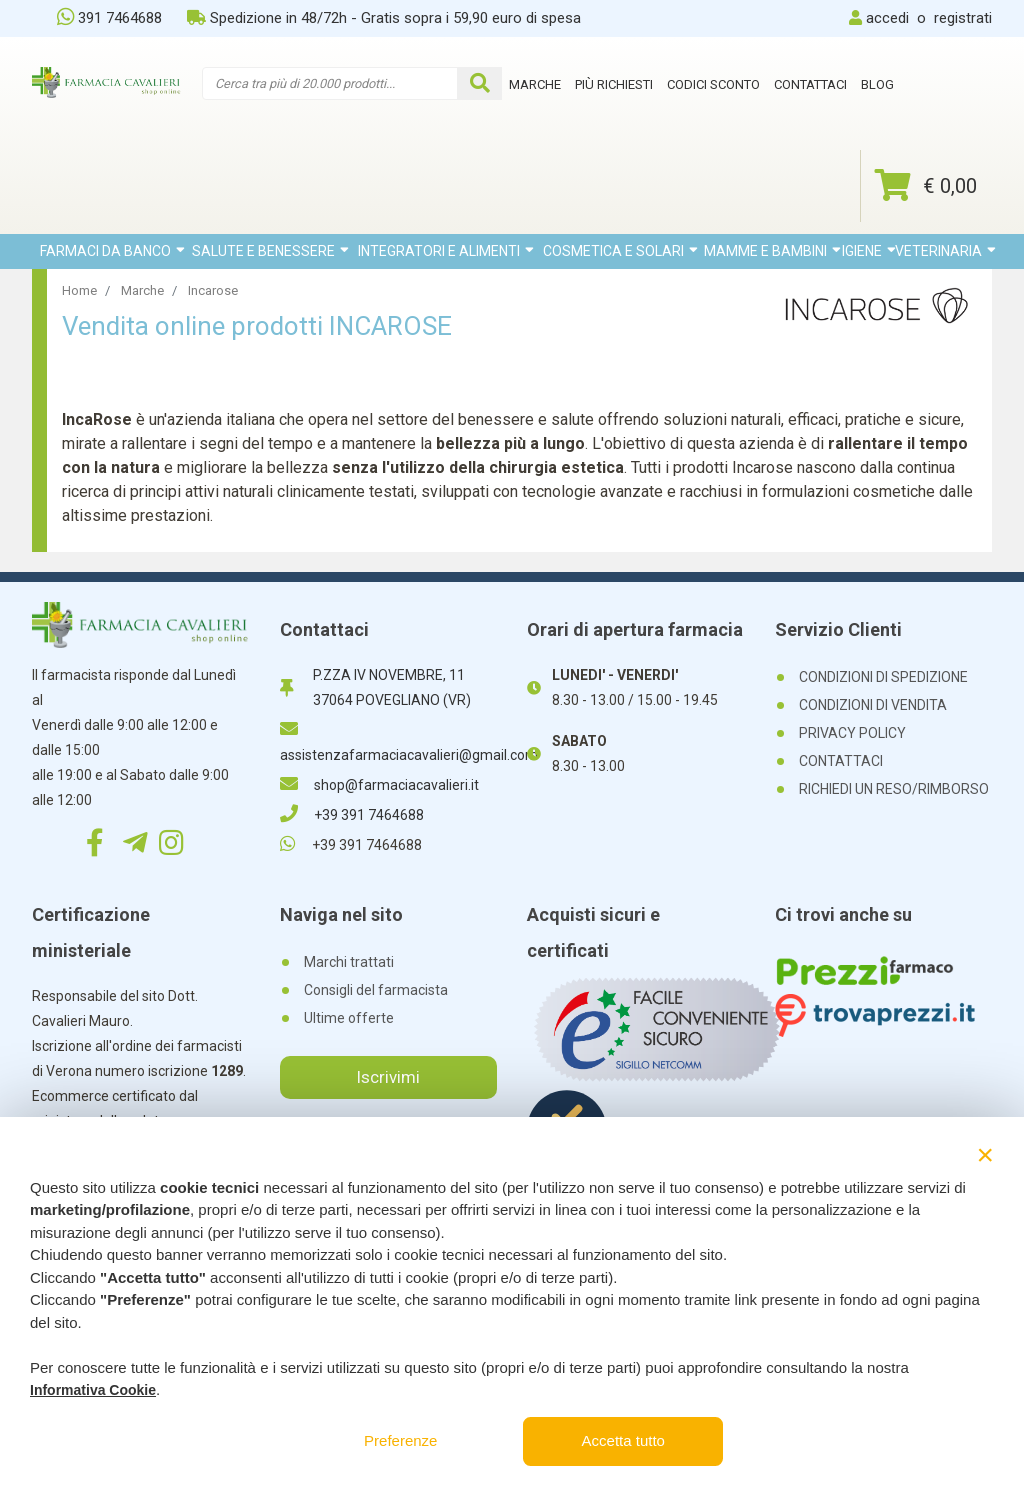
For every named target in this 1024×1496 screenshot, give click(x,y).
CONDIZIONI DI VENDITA (873, 705)
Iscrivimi (388, 1077)
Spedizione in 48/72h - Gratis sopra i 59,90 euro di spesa (384, 18)
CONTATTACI (841, 761)
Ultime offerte (349, 1018)
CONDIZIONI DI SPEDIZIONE (883, 677)
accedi (887, 18)
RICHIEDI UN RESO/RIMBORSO (894, 789)
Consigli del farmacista (376, 990)
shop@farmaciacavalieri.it (379, 785)
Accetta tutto (623, 1440)
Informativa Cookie (93, 1390)
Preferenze (400, 1440)
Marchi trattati (349, 962)
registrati (963, 18)
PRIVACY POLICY (852, 733)
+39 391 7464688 (352, 815)
